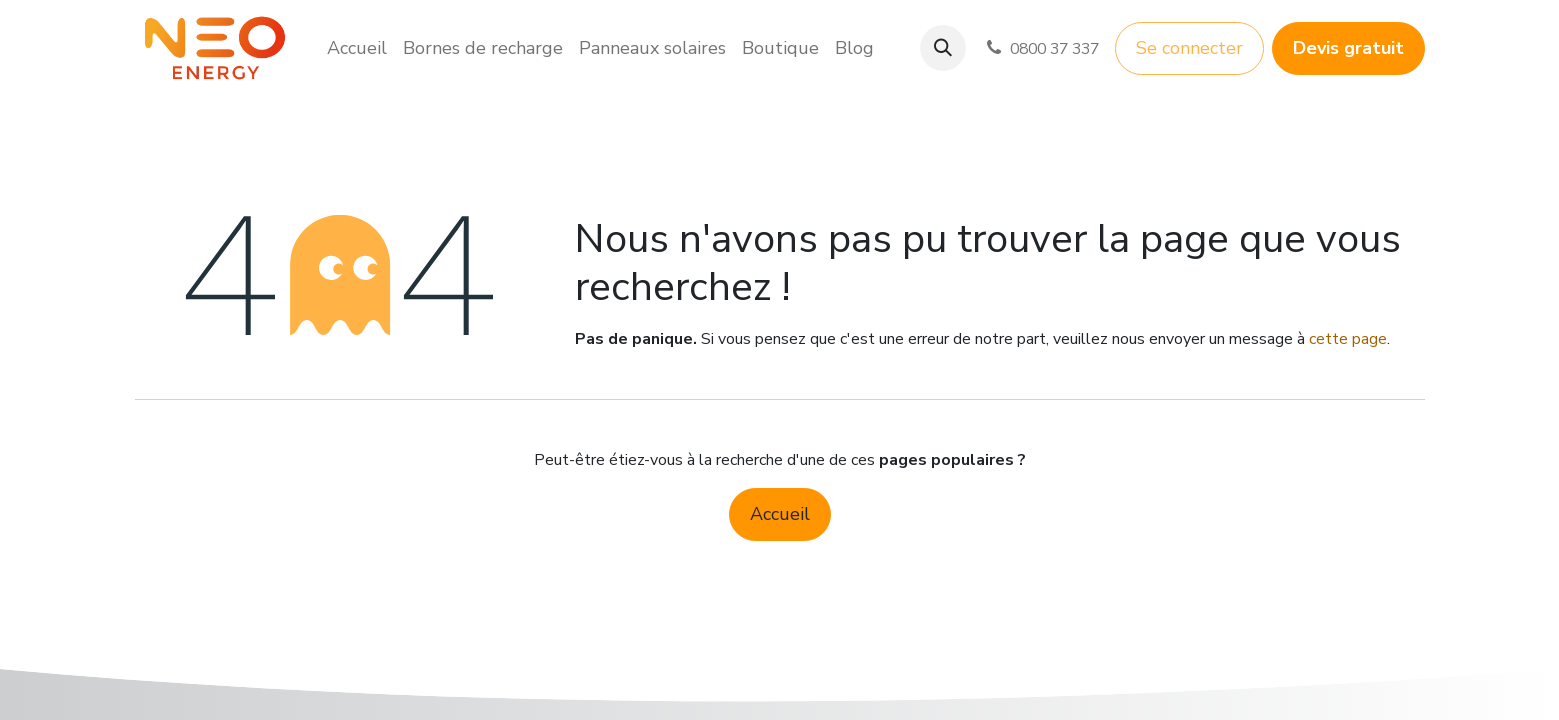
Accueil (780, 514)
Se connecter (1189, 48)
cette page (1348, 339)
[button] (943, 48)
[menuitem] (357, 48)
